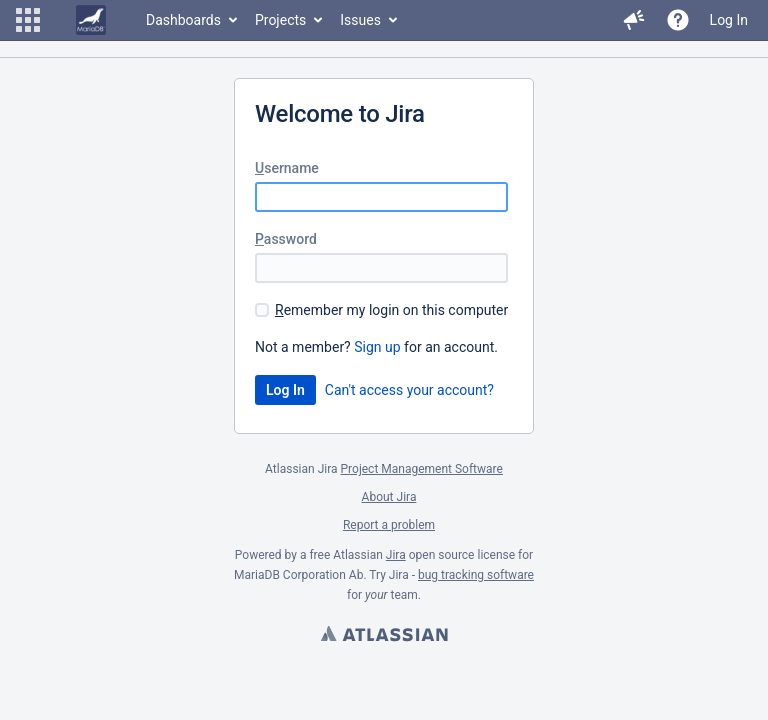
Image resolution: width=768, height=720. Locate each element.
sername (287, 168)
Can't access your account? (409, 390)
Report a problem (389, 525)
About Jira (389, 497)
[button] (28, 20)
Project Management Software (422, 469)
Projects (280, 20)
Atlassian (384, 636)
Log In (729, 20)
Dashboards (183, 20)
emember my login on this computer (391, 310)
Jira (396, 555)
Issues (360, 20)
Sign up (377, 347)
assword (286, 239)
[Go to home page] (91, 20)
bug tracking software (476, 575)
